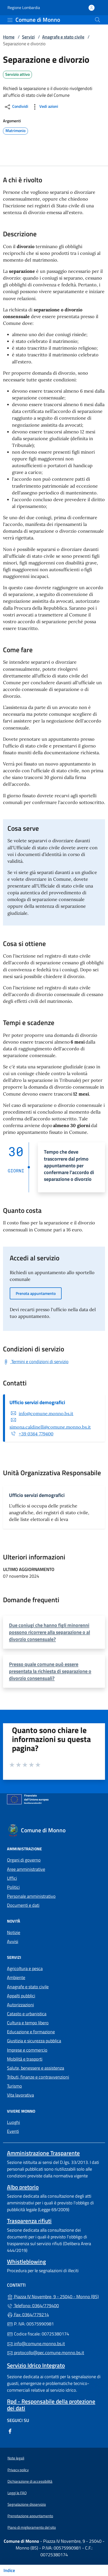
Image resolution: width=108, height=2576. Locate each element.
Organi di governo (24, 1860)
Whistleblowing (26, 2261)
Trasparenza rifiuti (29, 2220)
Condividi (16, 107)
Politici (13, 1887)
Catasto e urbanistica (26, 2013)
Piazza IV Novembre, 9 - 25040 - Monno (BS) (54, 2296)
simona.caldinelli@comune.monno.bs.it (50, 1427)
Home (8, 37)
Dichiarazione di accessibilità (29, 2481)
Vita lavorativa (20, 2095)
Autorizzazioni (20, 2004)
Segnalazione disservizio (26, 2504)
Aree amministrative (26, 1869)
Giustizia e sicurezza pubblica (34, 2040)
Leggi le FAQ (17, 2493)
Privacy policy (18, 2470)
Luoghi (13, 2122)
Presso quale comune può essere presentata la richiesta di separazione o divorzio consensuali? (50, 1671)
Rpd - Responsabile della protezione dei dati (51, 2404)
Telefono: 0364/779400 (33, 2305)
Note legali (15, 2458)
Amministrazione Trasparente (43, 2153)
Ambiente (16, 1977)
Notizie (13, 1932)
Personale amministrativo (31, 1896)
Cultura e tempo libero (28, 2022)
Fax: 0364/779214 (28, 2314)
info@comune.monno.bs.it (46, 1413)
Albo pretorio (23, 2187)
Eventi (13, 2131)
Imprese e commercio (27, 2050)
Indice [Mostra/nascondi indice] (9, 2570)
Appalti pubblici (21, 1995)
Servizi (28, 37)
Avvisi (12, 1941)
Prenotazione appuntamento (30, 2516)
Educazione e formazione (31, 2031)
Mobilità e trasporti (24, 2059)
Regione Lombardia (23, 8)
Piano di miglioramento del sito (31, 2527)
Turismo (14, 2086)
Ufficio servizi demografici (37, 1402)
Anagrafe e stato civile (63, 37)
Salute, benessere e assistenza (35, 2068)
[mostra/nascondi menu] (10, 20)
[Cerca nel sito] (98, 20)
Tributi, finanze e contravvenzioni (38, 2077)
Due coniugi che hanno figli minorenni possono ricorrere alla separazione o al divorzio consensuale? (49, 1632)
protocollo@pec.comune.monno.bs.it (45, 2352)
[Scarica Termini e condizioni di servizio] (36, 1361)
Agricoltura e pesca (25, 1968)
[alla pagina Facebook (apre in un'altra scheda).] (10, 2430)
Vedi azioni (44, 107)
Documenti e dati (23, 1905)
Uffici (12, 1878)
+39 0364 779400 (36, 1434)
